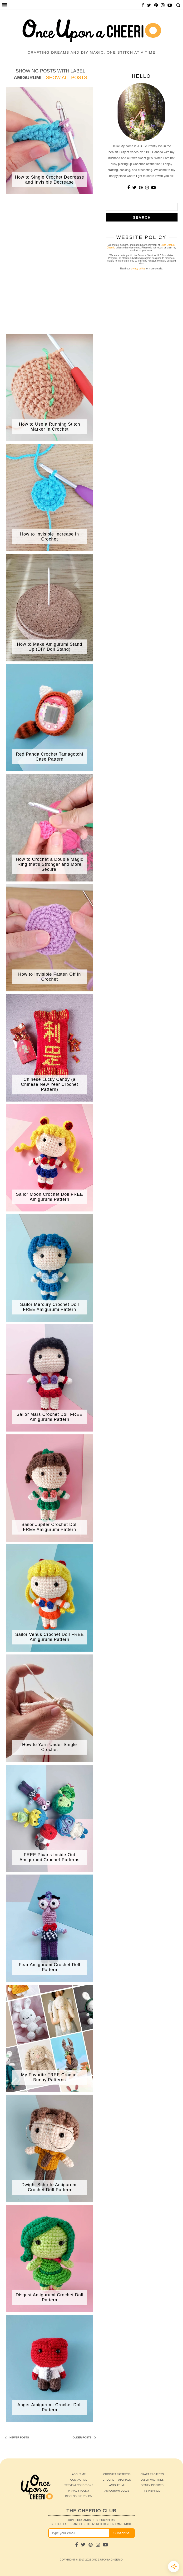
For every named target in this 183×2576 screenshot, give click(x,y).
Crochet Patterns (116, 2474)
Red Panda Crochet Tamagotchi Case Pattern (49, 757)
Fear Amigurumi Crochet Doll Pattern (49, 1967)
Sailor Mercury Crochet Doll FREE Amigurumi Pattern (49, 1307)
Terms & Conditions (78, 2485)
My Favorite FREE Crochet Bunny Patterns (49, 2077)
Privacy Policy (79, 2490)
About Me (78, 2474)
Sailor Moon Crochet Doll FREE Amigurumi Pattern (49, 1197)
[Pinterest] (156, 5)
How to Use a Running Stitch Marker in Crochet (49, 427)
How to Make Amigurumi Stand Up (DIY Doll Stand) (49, 647)
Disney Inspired (152, 2485)
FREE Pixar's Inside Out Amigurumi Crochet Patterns (49, 1857)
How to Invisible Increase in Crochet (49, 536)
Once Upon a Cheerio (107, 2559)
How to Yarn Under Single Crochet (49, 1747)
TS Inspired (152, 2490)
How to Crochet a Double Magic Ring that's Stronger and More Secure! (49, 864)
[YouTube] (170, 5)
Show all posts (66, 77)
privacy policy (138, 268)
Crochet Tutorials (117, 2479)
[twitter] (134, 188)
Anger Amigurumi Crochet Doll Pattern (49, 2407)
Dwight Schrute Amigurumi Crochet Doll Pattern (49, 2187)
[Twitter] (149, 5)
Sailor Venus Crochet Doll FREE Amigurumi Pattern (49, 1637)
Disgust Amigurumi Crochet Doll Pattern (49, 2297)
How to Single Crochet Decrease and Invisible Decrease (49, 180)
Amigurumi (116, 2485)
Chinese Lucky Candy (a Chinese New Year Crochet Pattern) (49, 1084)
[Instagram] (162, 5)
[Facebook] (143, 5)
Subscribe (122, 2533)
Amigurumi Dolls (116, 2490)
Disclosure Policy (79, 2496)
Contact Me (78, 2479)
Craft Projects (152, 2474)
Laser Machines (152, 2479)
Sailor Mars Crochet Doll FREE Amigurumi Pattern (50, 1417)
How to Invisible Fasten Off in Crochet (49, 977)
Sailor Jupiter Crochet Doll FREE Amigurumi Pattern (49, 1527)
